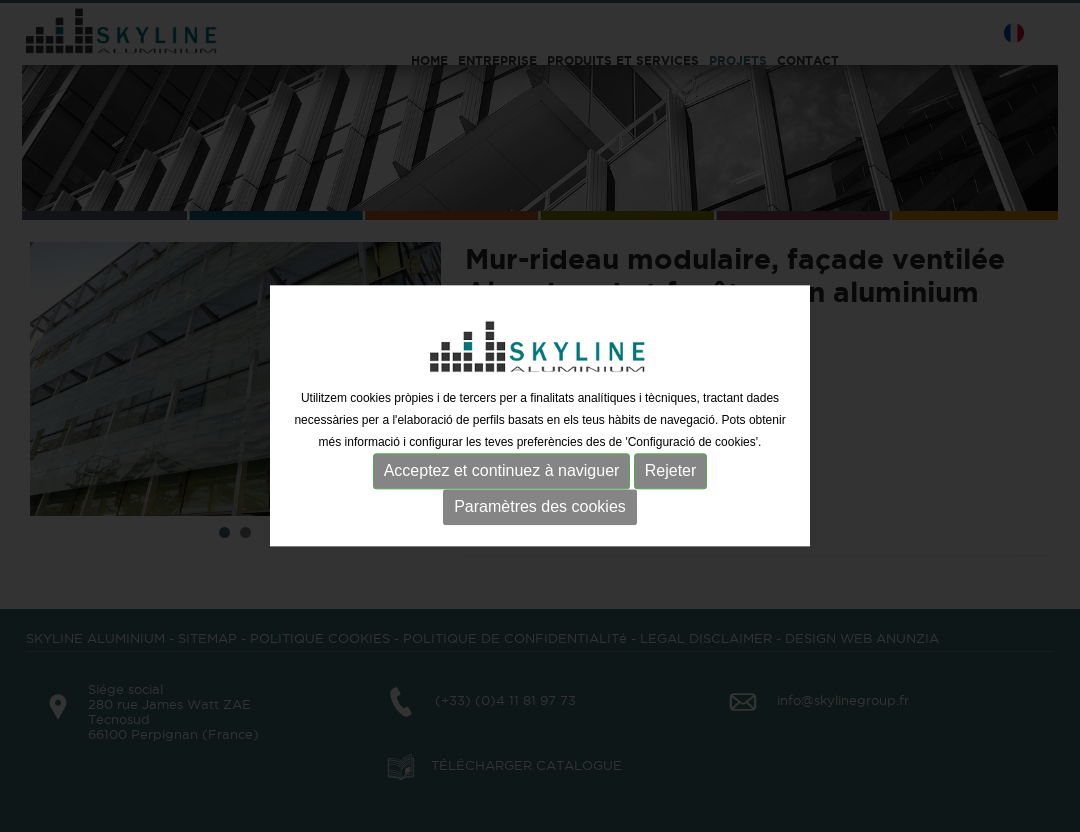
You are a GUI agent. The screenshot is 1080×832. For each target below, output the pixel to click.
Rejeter (671, 470)
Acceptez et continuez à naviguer (502, 470)
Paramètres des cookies (540, 506)
